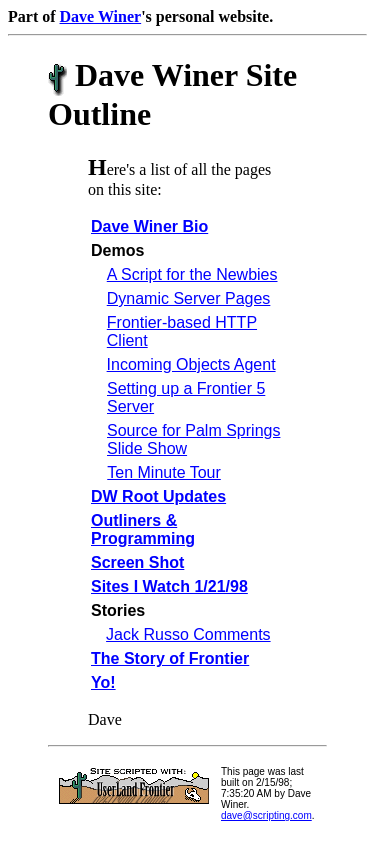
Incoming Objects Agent (191, 364)
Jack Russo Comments (188, 634)
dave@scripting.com (266, 815)
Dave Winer (101, 16)
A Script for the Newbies (192, 274)
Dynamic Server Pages (189, 298)
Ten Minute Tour (164, 472)
